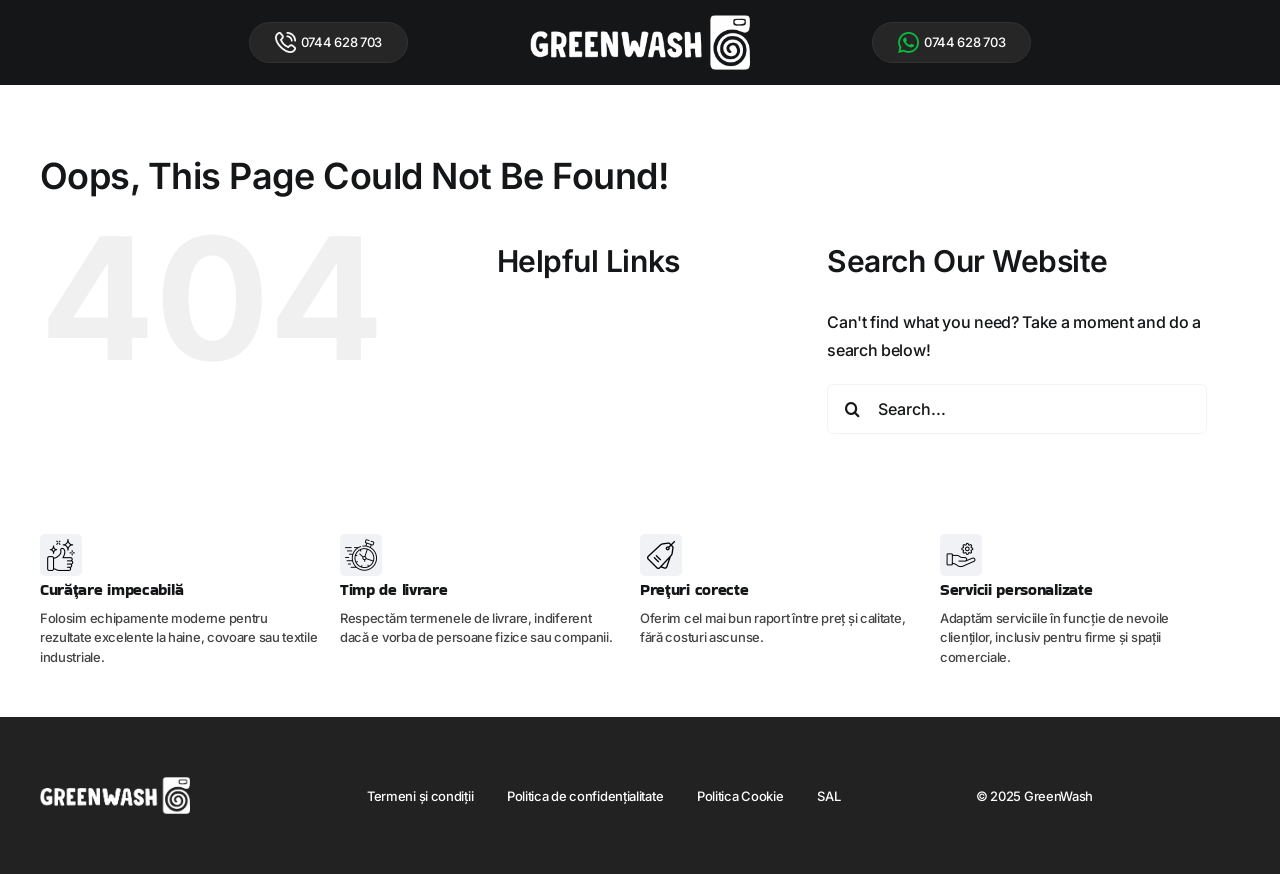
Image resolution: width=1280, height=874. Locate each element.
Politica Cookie (740, 796)
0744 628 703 (328, 42)
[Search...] (1017, 409)
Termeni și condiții (420, 796)
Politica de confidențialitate (585, 796)
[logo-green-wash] (640, 23)
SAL (828, 796)
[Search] (852, 409)
